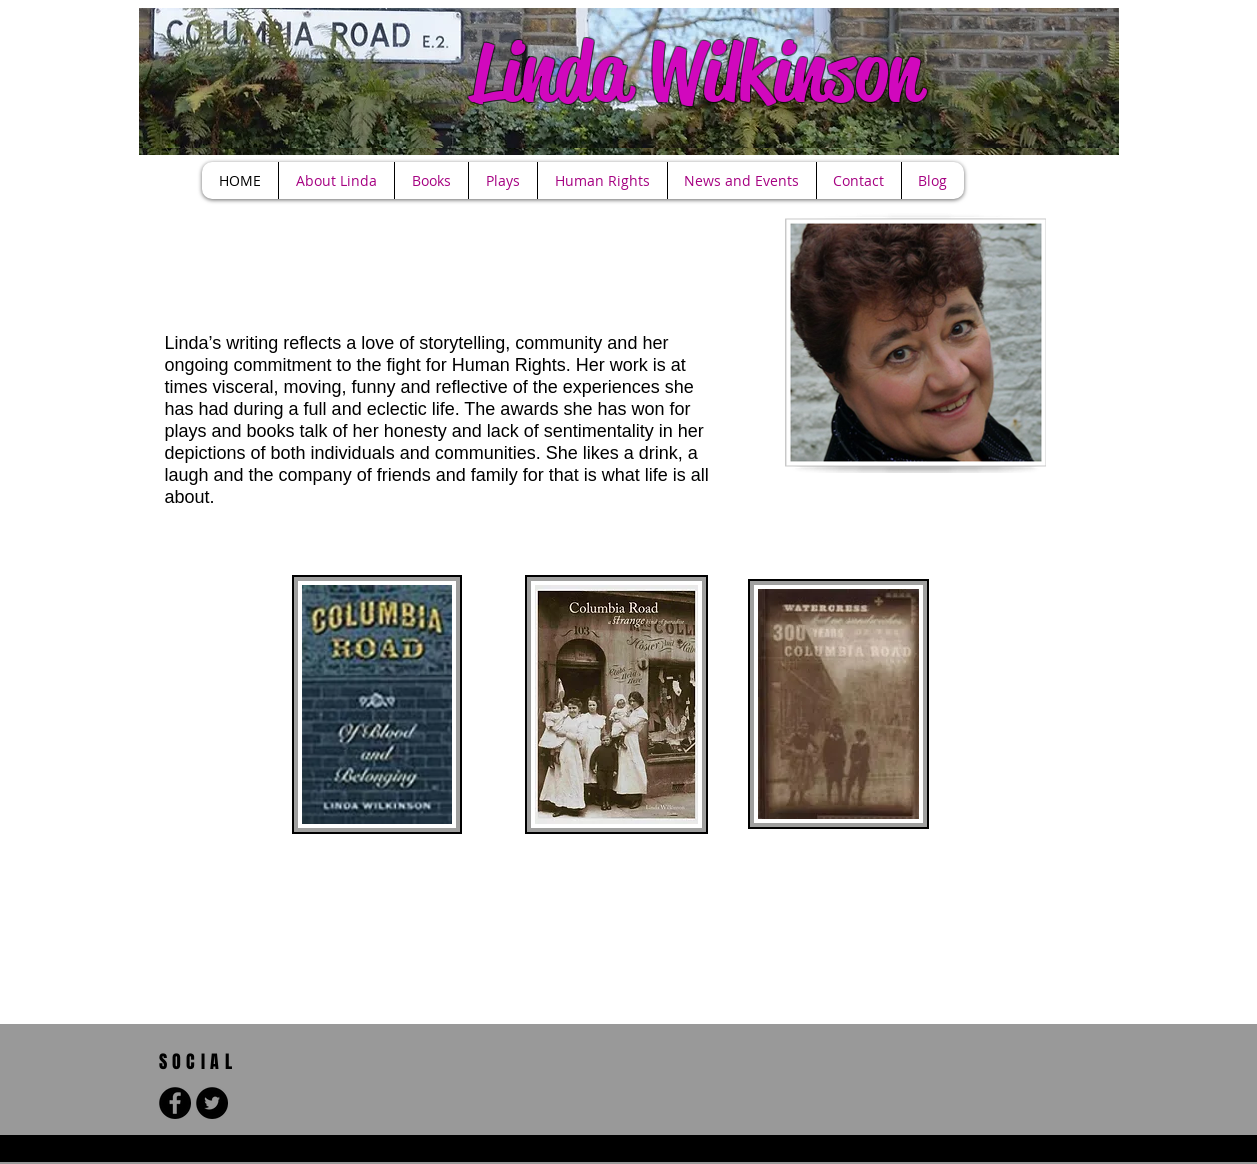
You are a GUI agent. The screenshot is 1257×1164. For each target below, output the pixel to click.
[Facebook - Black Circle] (175, 1103)
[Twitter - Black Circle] (212, 1103)
